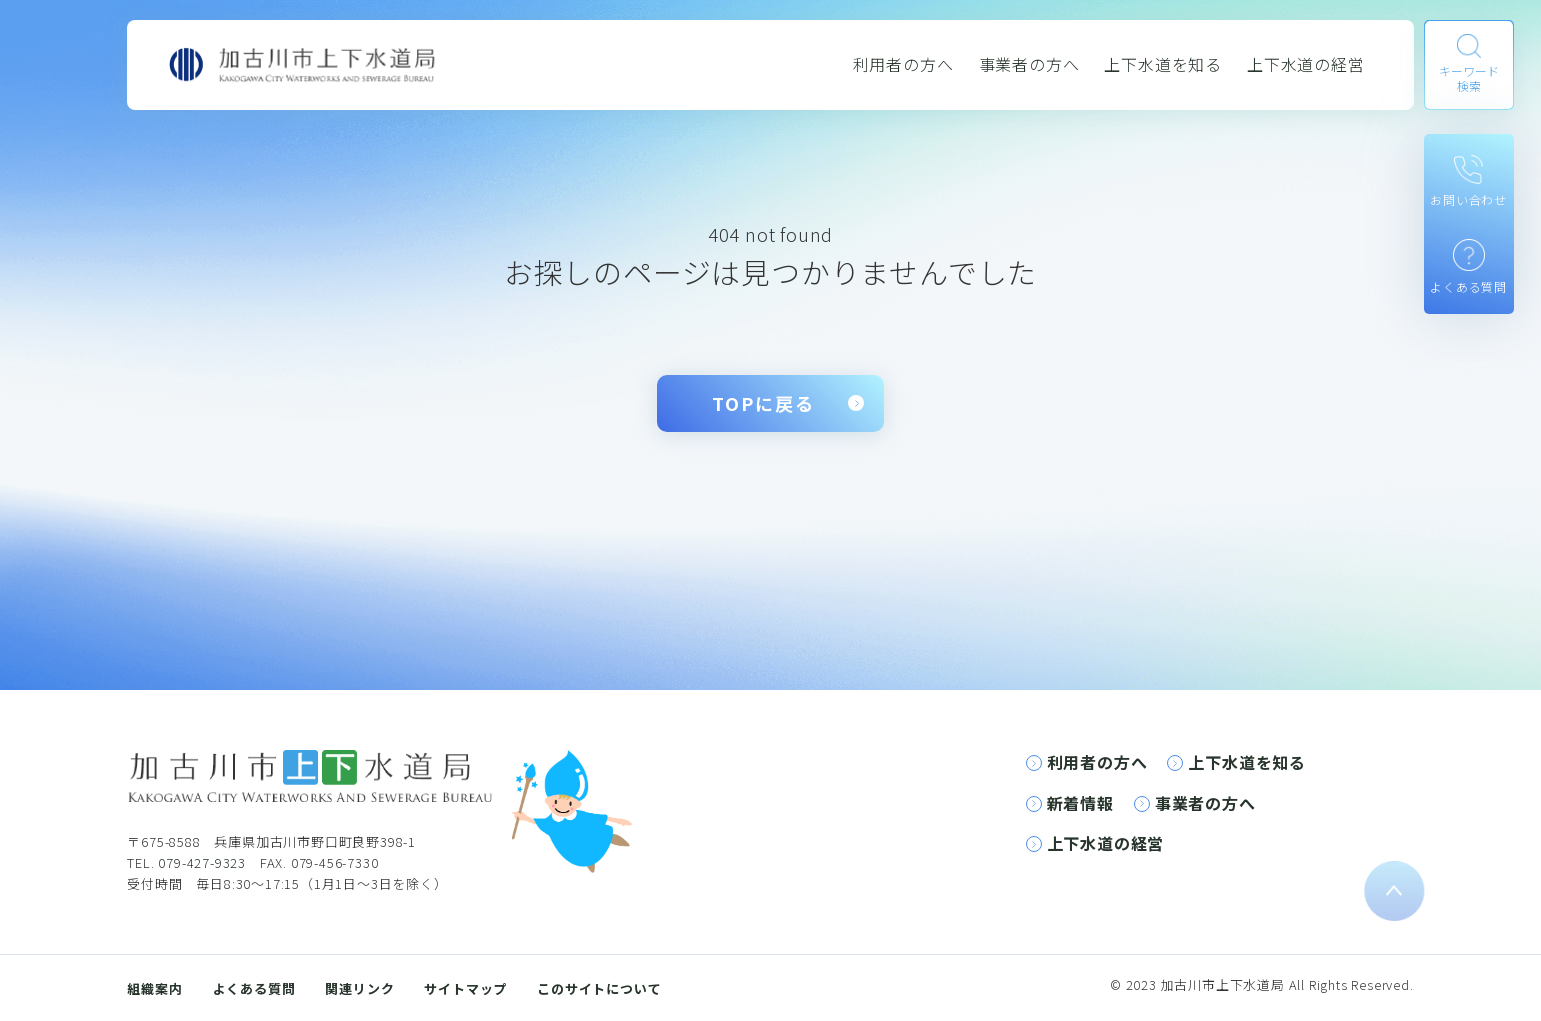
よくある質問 (254, 988)
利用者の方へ (903, 64)
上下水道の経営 (1306, 64)
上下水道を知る (1163, 64)
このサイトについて (599, 988)
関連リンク (359, 988)
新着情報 (1080, 803)
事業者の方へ (1029, 64)
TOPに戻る (763, 403)
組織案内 (154, 988)
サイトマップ (465, 988)
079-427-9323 (202, 862)
